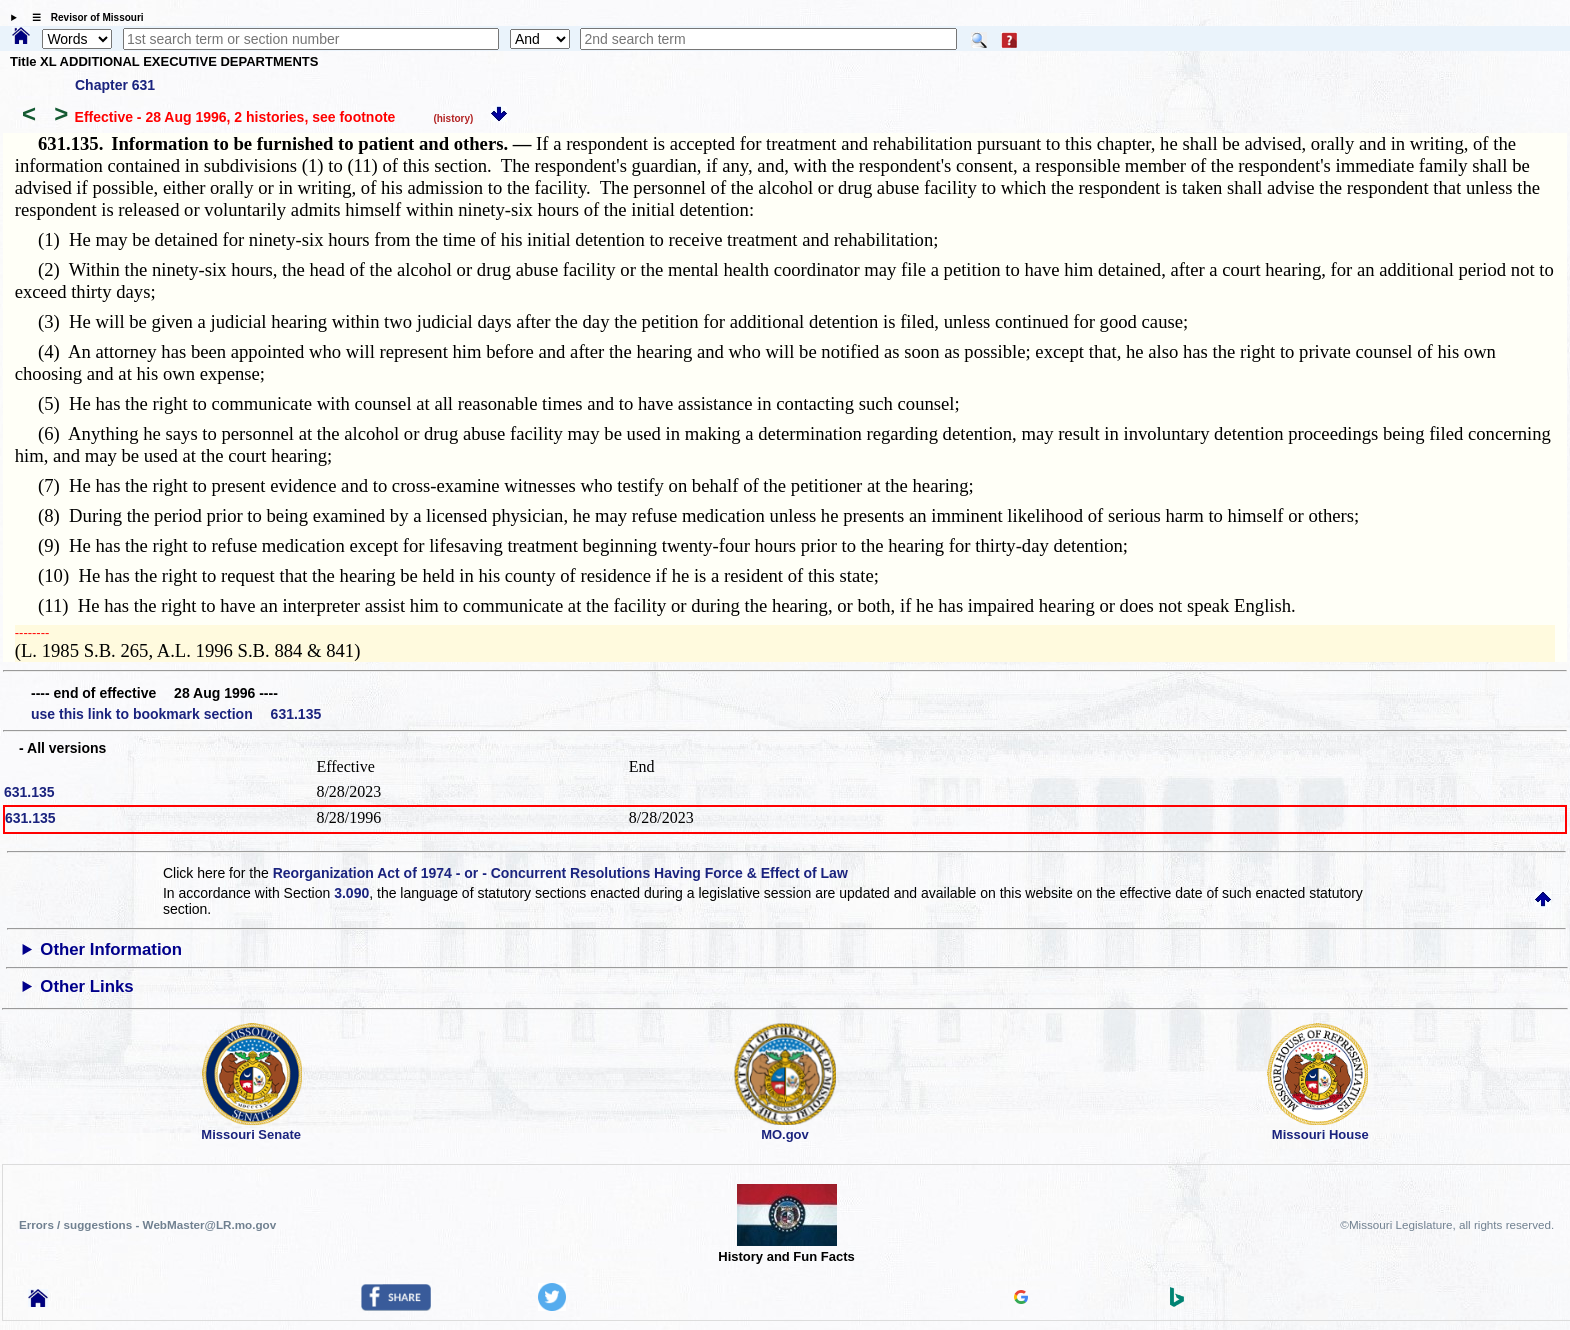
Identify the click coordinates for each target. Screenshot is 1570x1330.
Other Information (111, 949)
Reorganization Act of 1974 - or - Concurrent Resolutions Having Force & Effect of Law (560, 873)
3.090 (351, 893)
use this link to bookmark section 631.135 (176, 714)
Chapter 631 (115, 85)
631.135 (29, 792)
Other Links (86, 986)
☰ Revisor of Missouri (83, 17)
